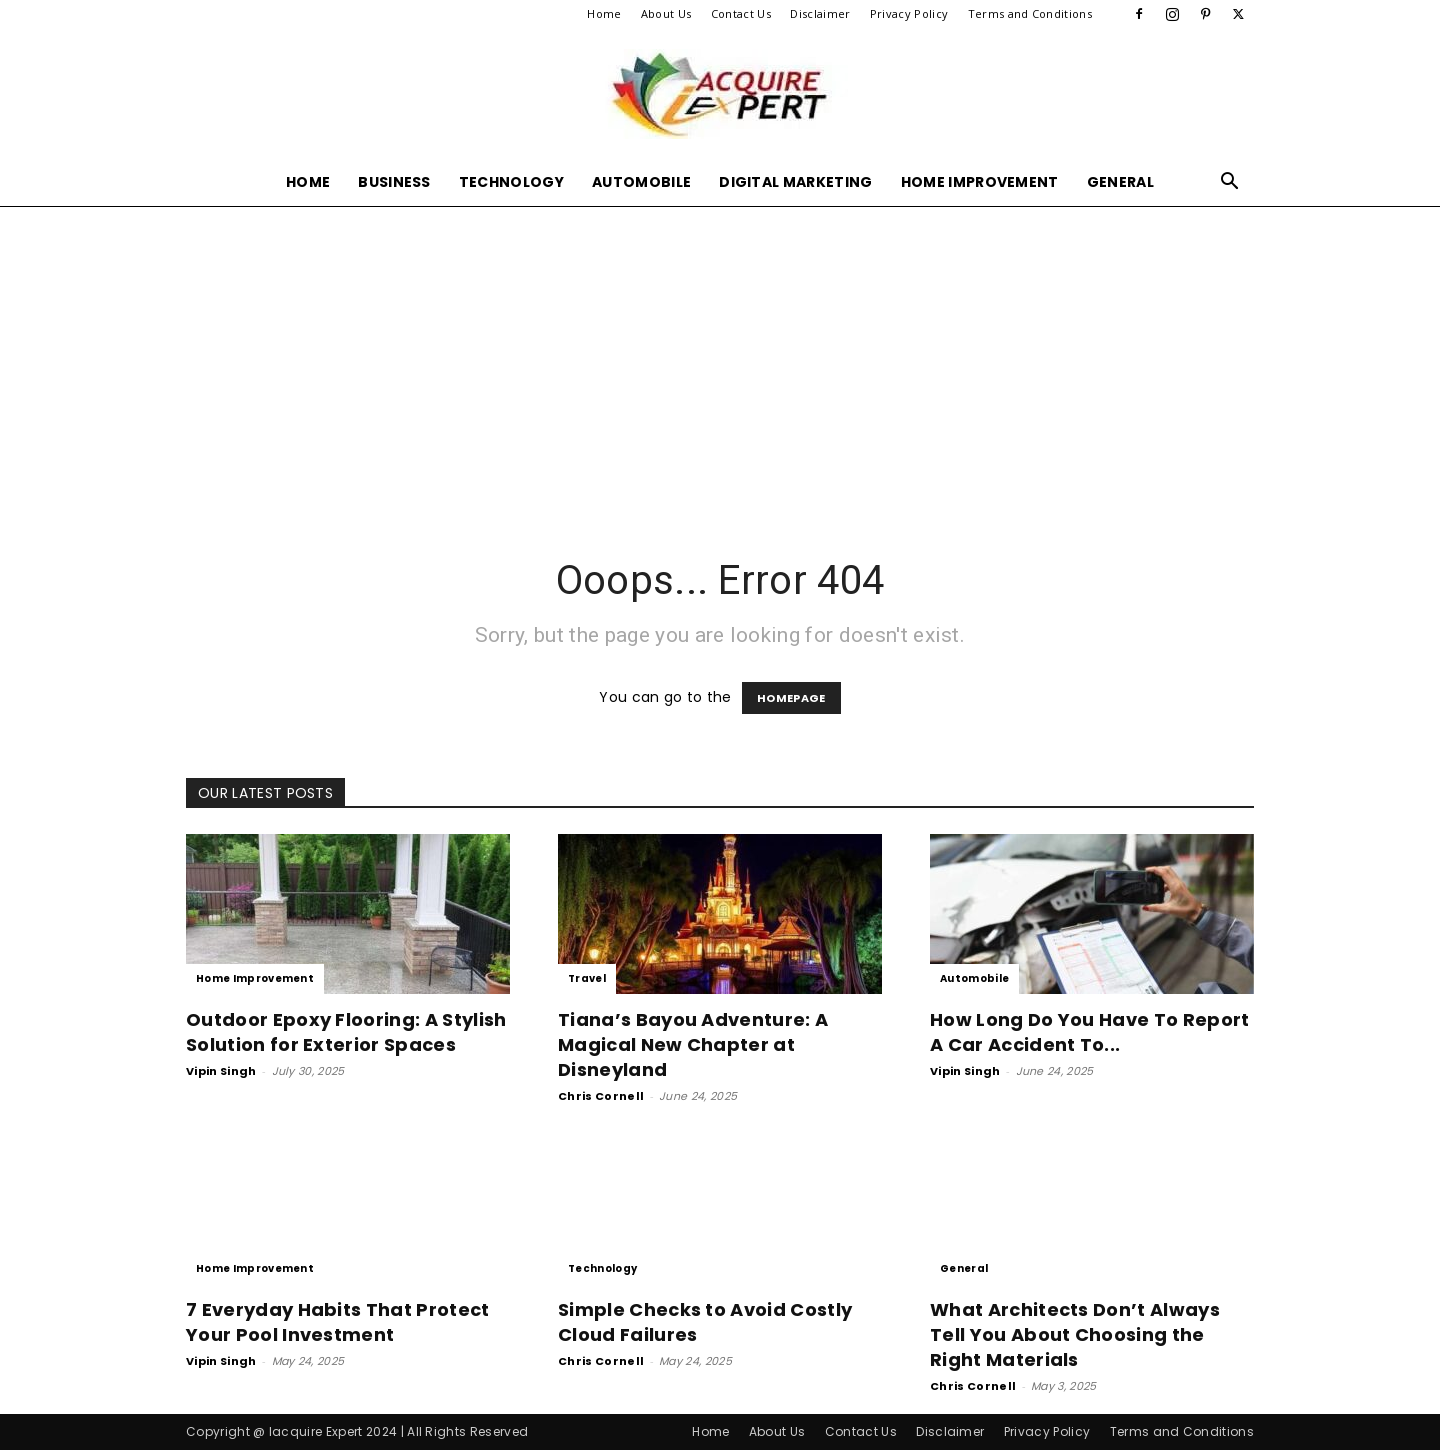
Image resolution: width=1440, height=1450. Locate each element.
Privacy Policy (909, 13)
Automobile (641, 182)
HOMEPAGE (791, 698)
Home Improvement (980, 182)
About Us (666, 13)
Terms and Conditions (1030, 13)
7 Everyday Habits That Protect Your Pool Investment (338, 1322)
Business (394, 182)
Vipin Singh (221, 1071)
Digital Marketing (795, 182)
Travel (587, 978)
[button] (1230, 183)
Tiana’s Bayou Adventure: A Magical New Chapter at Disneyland (693, 1044)
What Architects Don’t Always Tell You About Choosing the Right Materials (1075, 1334)
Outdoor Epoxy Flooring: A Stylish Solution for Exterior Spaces (346, 1032)
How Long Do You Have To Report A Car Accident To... (1090, 1032)
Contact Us (741, 13)
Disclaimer (820, 13)
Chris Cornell (601, 1096)
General (1120, 182)
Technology (511, 182)
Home (604, 13)
